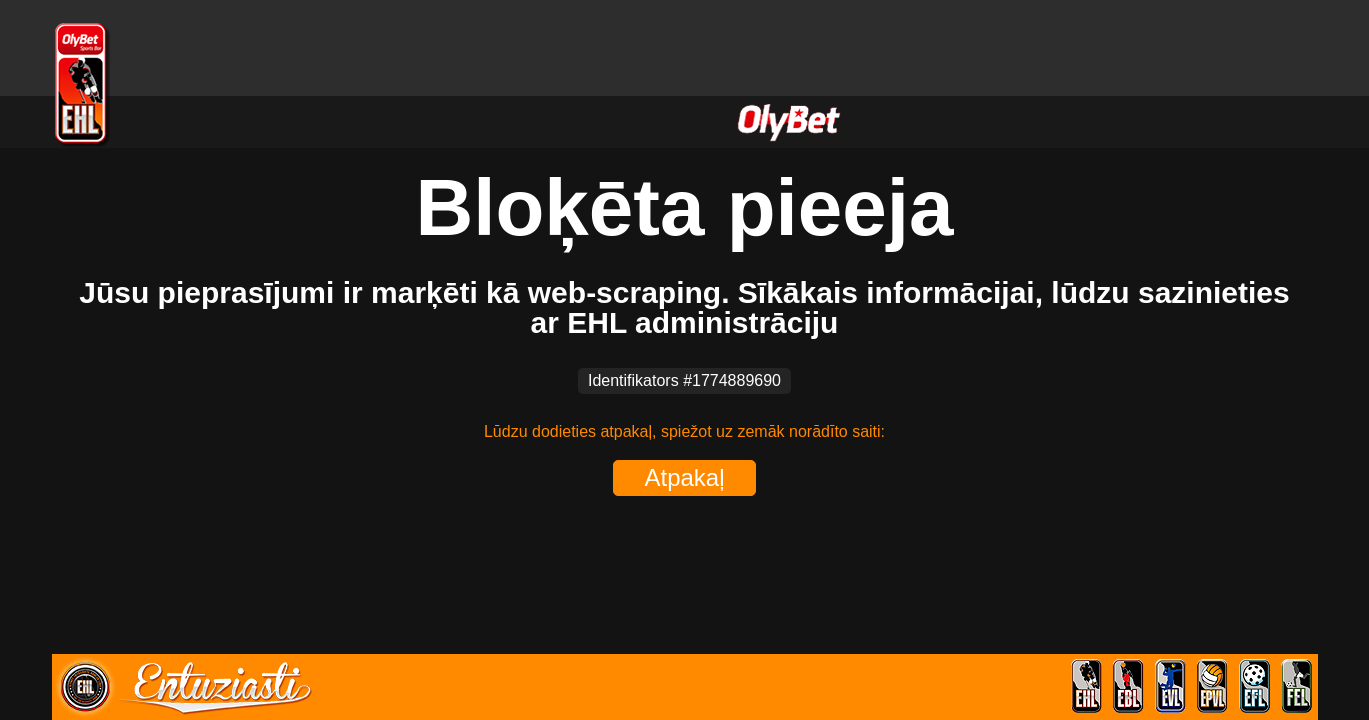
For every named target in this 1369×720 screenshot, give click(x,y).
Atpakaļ (684, 477)
